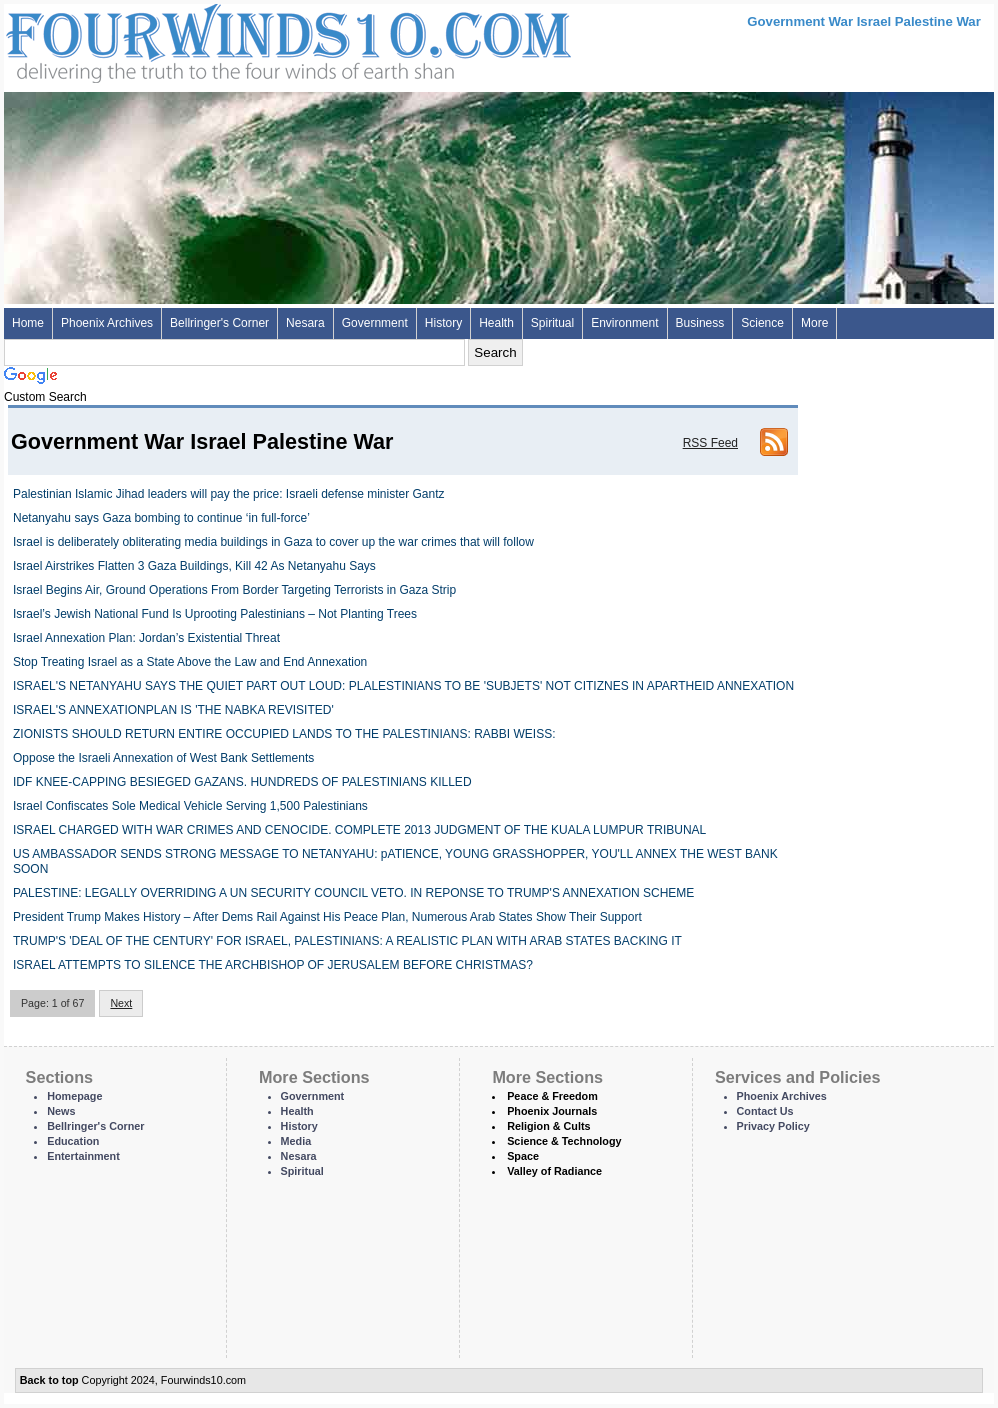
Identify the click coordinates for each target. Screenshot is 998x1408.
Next (121, 1003)
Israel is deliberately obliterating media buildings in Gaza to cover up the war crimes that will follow (273, 542)
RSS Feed (710, 443)
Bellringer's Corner (219, 323)
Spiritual (552, 323)
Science (762, 323)
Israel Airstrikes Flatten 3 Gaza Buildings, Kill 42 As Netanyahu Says (194, 566)
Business (700, 323)
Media (296, 1141)
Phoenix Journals (552, 1111)
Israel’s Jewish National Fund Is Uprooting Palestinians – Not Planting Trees (215, 614)
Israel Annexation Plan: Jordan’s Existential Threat (146, 638)
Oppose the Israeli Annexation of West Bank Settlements (163, 758)
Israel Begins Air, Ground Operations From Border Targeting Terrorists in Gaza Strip (234, 590)
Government (375, 323)
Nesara (305, 323)
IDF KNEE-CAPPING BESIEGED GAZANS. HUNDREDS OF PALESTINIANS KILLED (242, 782)
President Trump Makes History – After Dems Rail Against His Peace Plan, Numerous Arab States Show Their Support (327, 917)
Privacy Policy (773, 1126)
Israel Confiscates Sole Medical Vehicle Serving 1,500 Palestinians (190, 806)
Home (28, 323)
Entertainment (83, 1156)
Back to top (49, 1380)
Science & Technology (564, 1141)
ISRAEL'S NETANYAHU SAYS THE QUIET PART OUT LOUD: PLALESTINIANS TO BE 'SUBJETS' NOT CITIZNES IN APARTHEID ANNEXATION (403, 686)
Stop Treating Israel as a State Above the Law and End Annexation (190, 662)
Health (496, 323)
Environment (624, 323)
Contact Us (765, 1111)
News (61, 1111)
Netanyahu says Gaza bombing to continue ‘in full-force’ (161, 518)
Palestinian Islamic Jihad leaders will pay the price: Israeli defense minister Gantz (229, 494)
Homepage (74, 1096)
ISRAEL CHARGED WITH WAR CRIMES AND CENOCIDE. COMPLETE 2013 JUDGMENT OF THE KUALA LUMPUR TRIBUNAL (359, 830)
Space (523, 1156)
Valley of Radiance (554, 1171)
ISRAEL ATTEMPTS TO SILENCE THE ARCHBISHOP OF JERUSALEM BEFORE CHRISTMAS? (273, 965)
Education (73, 1141)
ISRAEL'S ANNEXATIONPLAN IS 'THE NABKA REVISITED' (173, 710)
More (814, 323)
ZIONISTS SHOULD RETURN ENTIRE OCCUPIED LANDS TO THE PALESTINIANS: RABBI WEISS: (284, 734)
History (443, 323)
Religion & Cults (548, 1126)
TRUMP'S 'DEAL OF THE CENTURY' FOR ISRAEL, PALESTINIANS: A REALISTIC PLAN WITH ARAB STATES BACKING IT (347, 941)
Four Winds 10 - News (204, 39)
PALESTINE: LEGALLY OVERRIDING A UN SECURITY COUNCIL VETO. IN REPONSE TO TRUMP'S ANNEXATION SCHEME (353, 893)
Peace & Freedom (552, 1096)
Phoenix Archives (107, 323)
